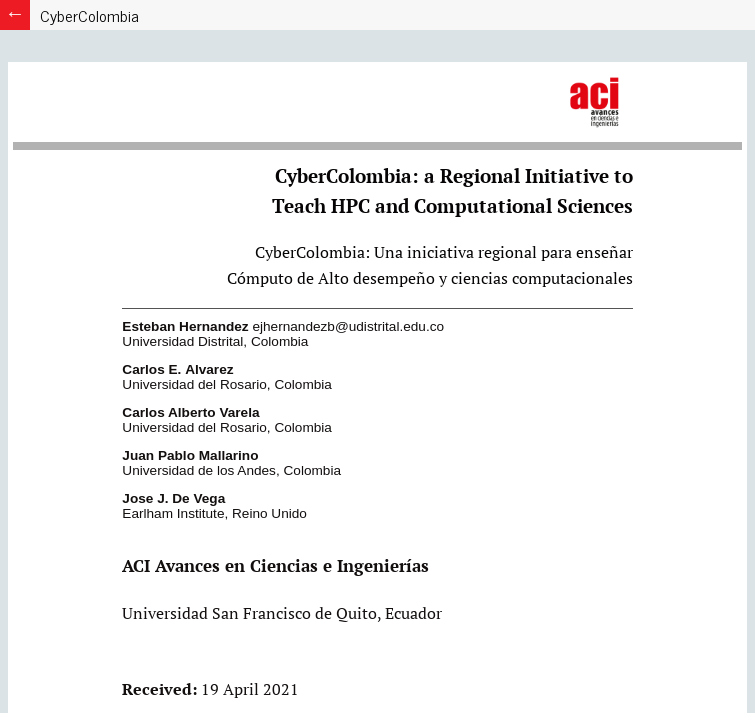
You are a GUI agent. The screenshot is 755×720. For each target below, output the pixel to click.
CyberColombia (89, 15)
